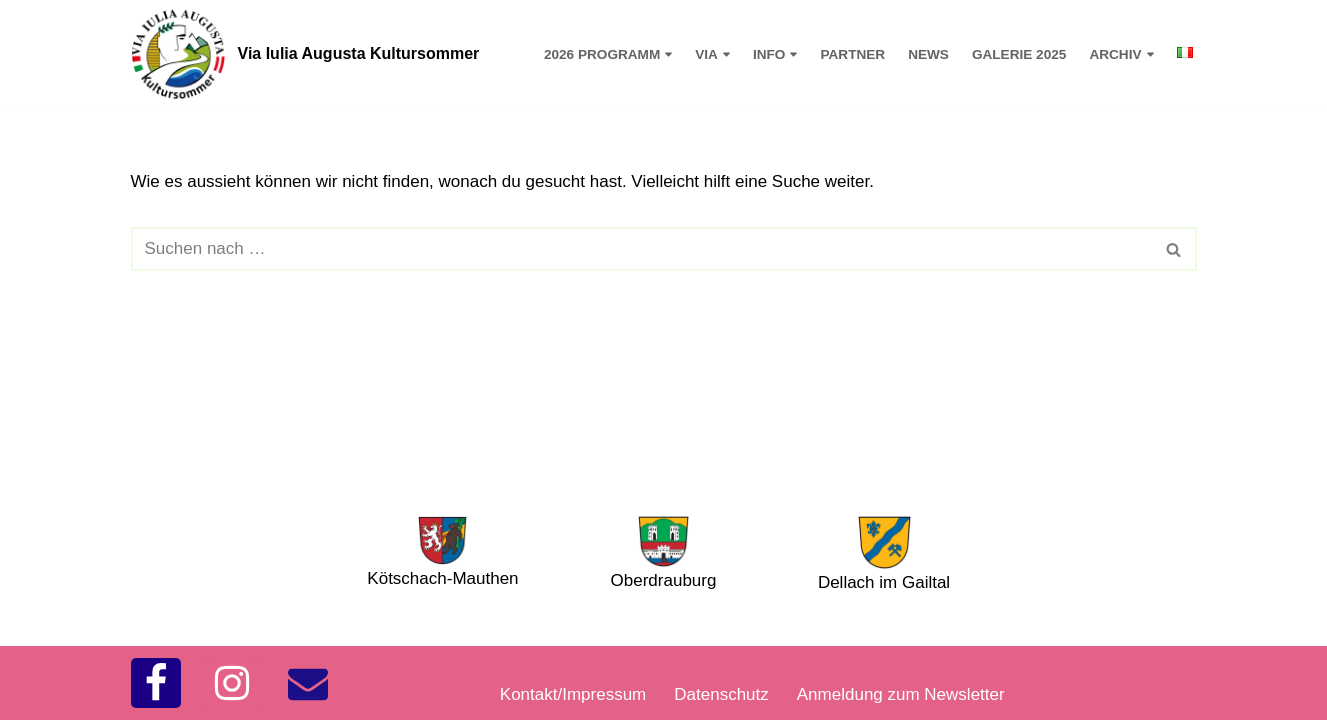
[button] (668, 54)
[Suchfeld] (641, 249)
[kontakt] (308, 683)
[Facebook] (156, 683)
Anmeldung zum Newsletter (901, 694)
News (928, 54)
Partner (852, 54)
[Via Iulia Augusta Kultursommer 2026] (305, 54)
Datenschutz (721, 694)
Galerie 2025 (1019, 54)
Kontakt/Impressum (573, 694)
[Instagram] (232, 683)
